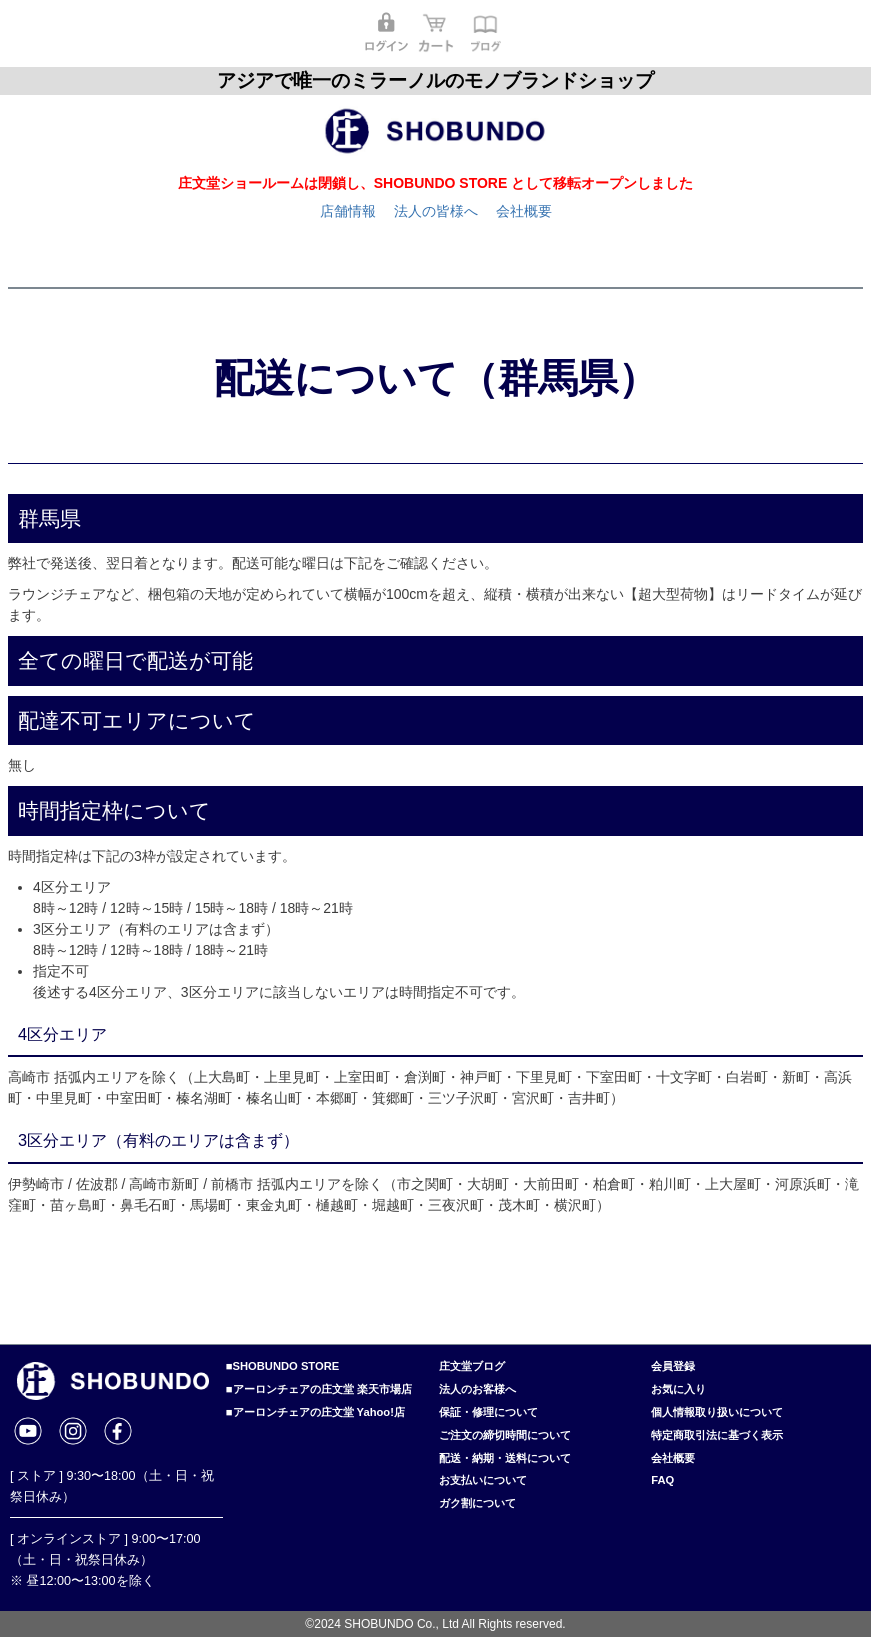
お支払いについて (483, 1480)
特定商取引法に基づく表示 (717, 1435)
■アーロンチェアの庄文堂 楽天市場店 (319, 1389)
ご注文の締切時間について (505, 1435)
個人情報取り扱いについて (717, 1412)
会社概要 (524, 211)
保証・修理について (488, 1412)
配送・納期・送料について (505, 1458)
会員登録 (673, 1366)
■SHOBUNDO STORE (282, 1366)
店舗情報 (348, 211)
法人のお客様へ (477, 1389)
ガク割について (477, 1503)
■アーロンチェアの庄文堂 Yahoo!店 (315, 1412)
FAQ (662, 1480)
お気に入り (678, 1389)
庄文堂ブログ (472, 1366)
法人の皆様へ (436, 211)
